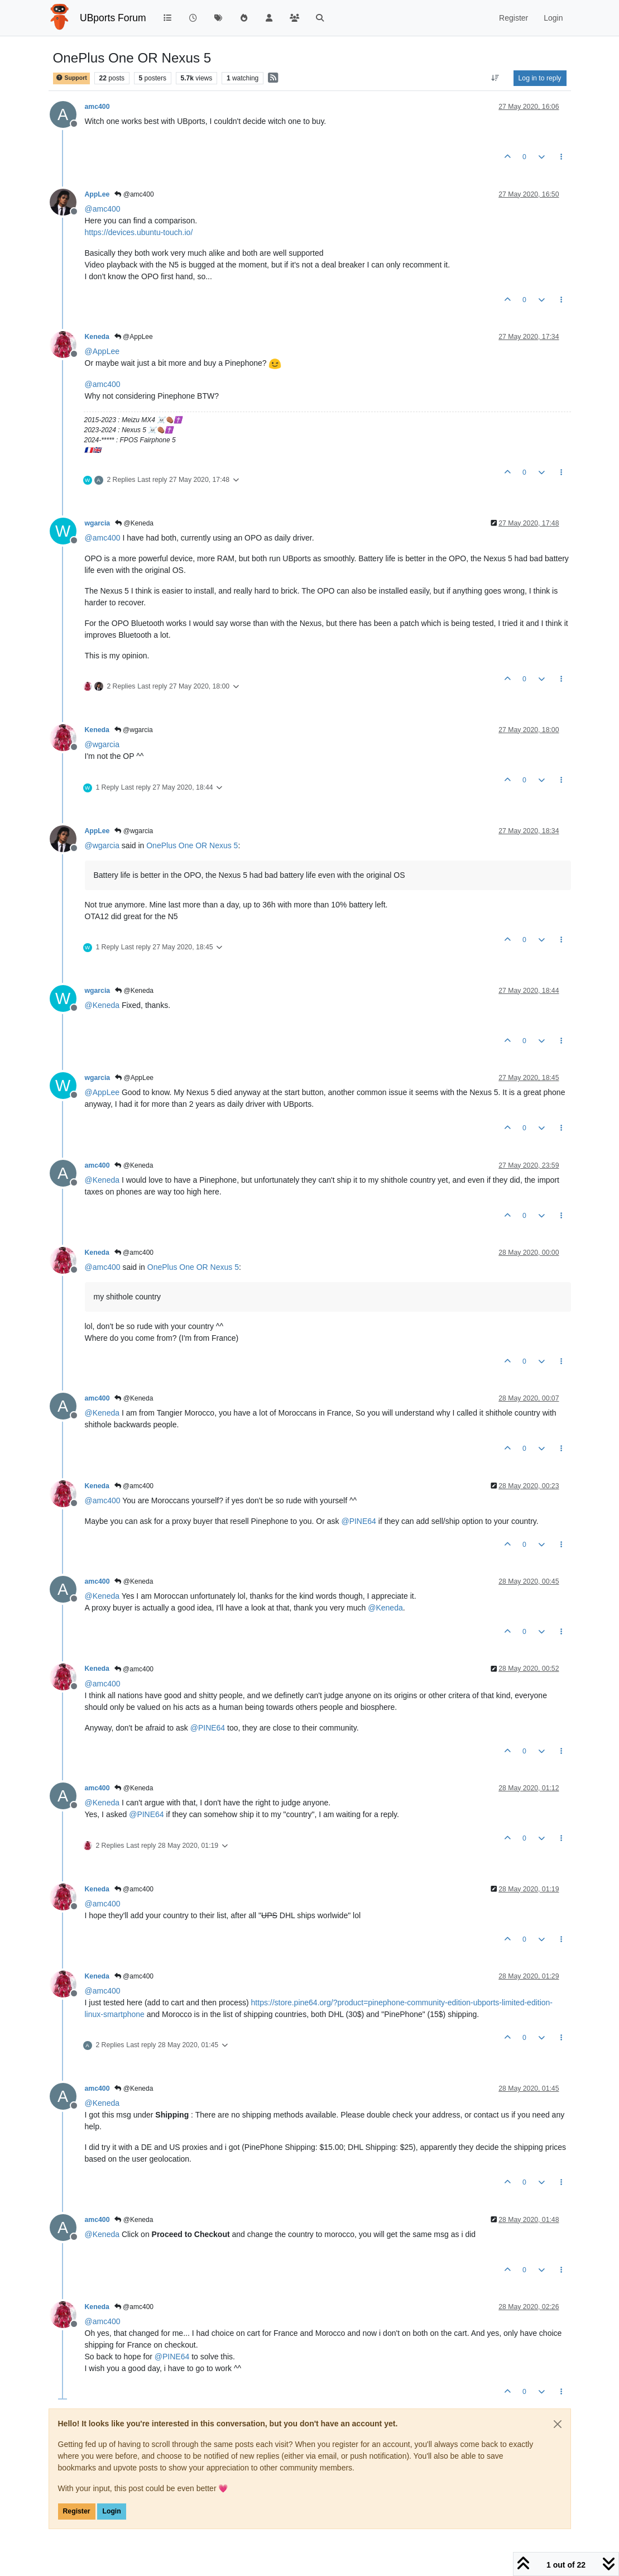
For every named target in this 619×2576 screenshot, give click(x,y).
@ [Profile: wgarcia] (102, 744)
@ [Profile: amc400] (103, 208)
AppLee (97, 194)
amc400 (97, 107)
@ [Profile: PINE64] (358, 1521)
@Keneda (134, 523)
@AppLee (133, 337)
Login (111, 2511)
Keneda (97, 337)
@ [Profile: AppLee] (102, 351)
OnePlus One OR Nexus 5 (192, 845)
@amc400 (133, 194)
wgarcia (98, 523)
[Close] (557, 2424)
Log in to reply (540, 78)
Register (76, 2511)
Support (71, 78)
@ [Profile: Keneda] (102, 1005)
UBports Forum (113, 17)
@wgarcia (133, 730)
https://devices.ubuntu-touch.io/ (139, 232)
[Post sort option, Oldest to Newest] (495, 78)
